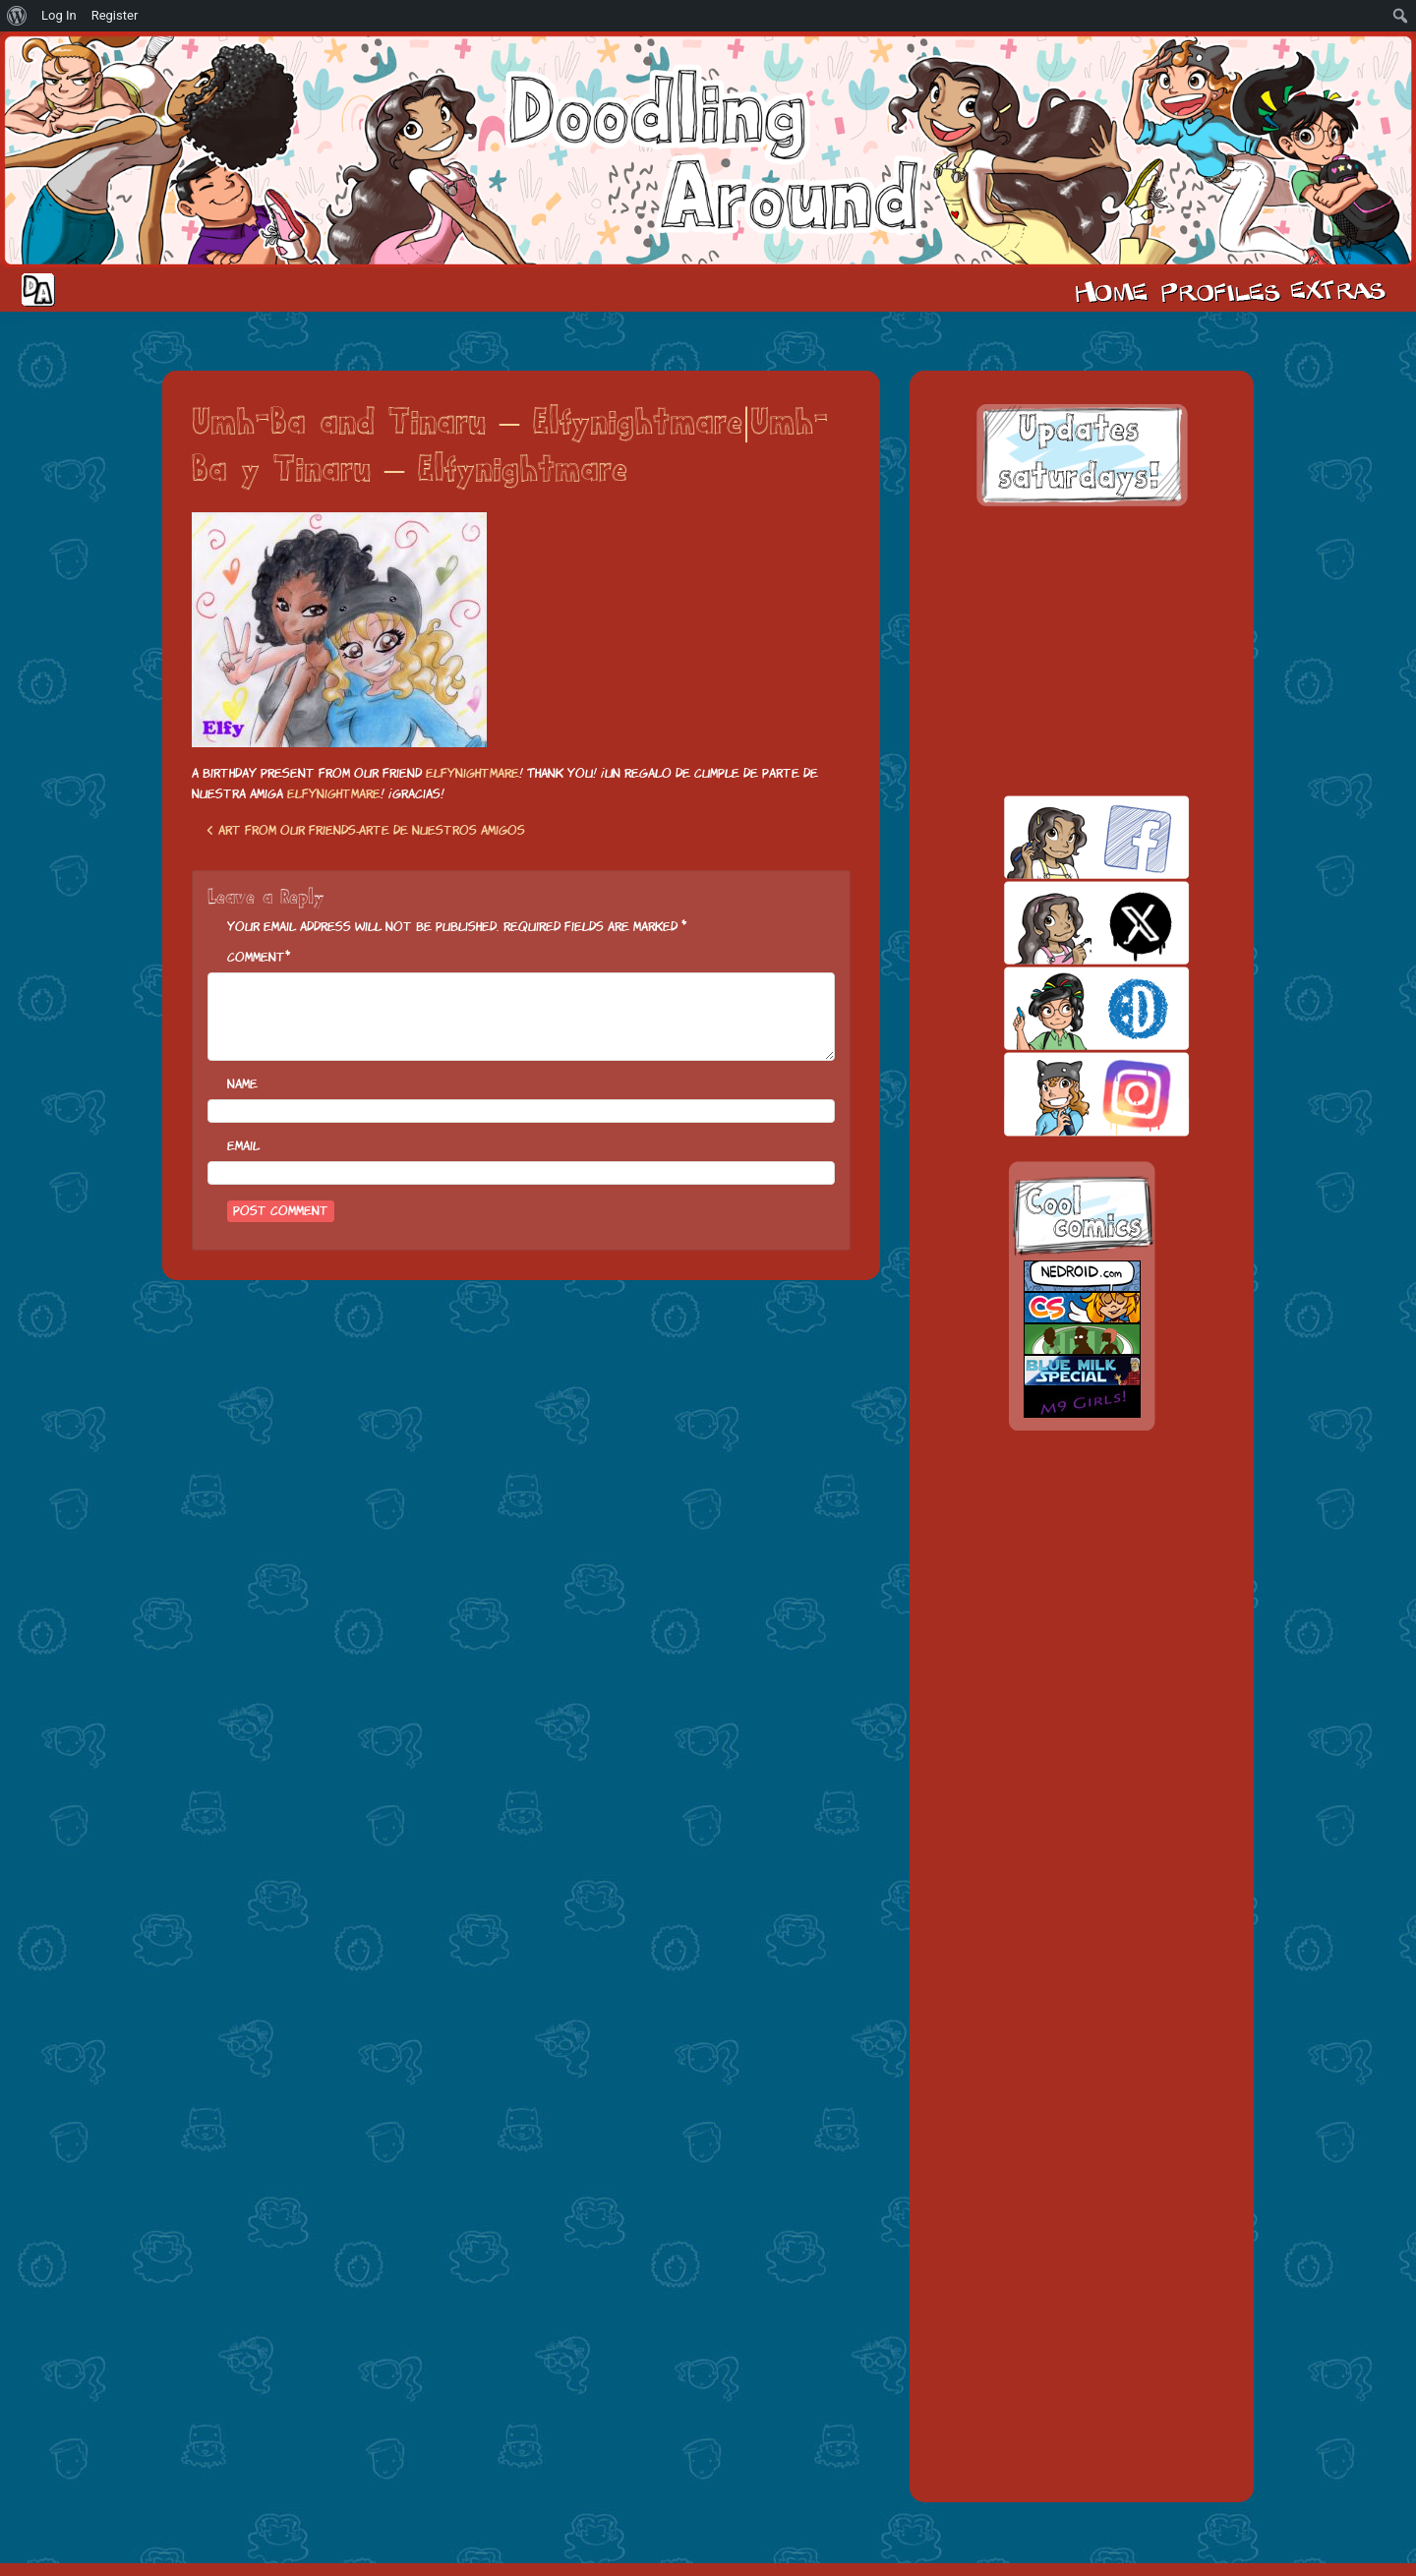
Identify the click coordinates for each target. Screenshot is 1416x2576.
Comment (256, 957)
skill (1062, 1008)
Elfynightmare (472, 773)
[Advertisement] (1081, 651)
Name (242, 1084)
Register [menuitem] (115, 15)
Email (243, 1146)
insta (1062, 1094)
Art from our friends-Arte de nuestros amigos (365, 830)
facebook (1062, 837)
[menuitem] (17, 15)
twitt (1062, 923)
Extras (1341, 290)
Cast (1218, 290)
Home (1111, 290)
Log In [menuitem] (59, 15)
